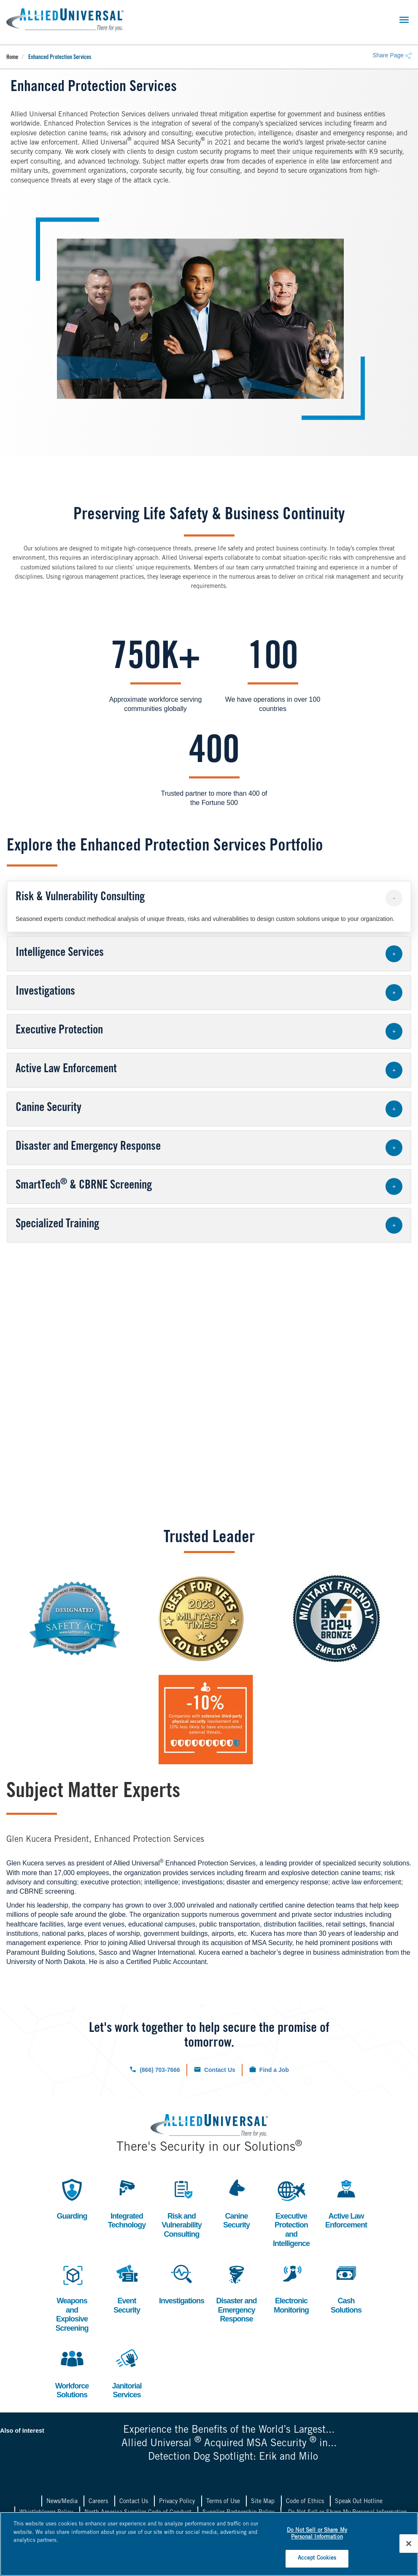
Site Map (263, 2502)
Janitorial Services (127, 2372)
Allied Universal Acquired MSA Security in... (229, 2444)
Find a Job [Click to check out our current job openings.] (274, 2069)
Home (12, 58)
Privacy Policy (177, 2502)
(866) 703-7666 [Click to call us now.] (160, 2069)
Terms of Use (223, 2502)
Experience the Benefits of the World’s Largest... (228, 2431)
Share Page (392, 55)
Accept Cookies (317, 2558)
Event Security (127, 2287)
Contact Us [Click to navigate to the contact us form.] (219, 2069)
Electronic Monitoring (291, 2287)
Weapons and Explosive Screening (72, 2296)
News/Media (62, 2502)
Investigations (182, 2283)
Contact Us (133, 2502)
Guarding (72, 2198)
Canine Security (236, 2203)
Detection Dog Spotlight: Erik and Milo (233, 2458)
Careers (98, 2502)
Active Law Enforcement (346, 2203)
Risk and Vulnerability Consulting (181, 2207)
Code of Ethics (305, 2502)
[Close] (408, 2543)
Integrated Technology (127, 2203)
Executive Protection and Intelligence (291, 2212)
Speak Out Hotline (359, 2502)
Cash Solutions (346, 2287)
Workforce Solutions (72, 2372)
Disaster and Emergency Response (236, 2292)
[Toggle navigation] (404, 19)
